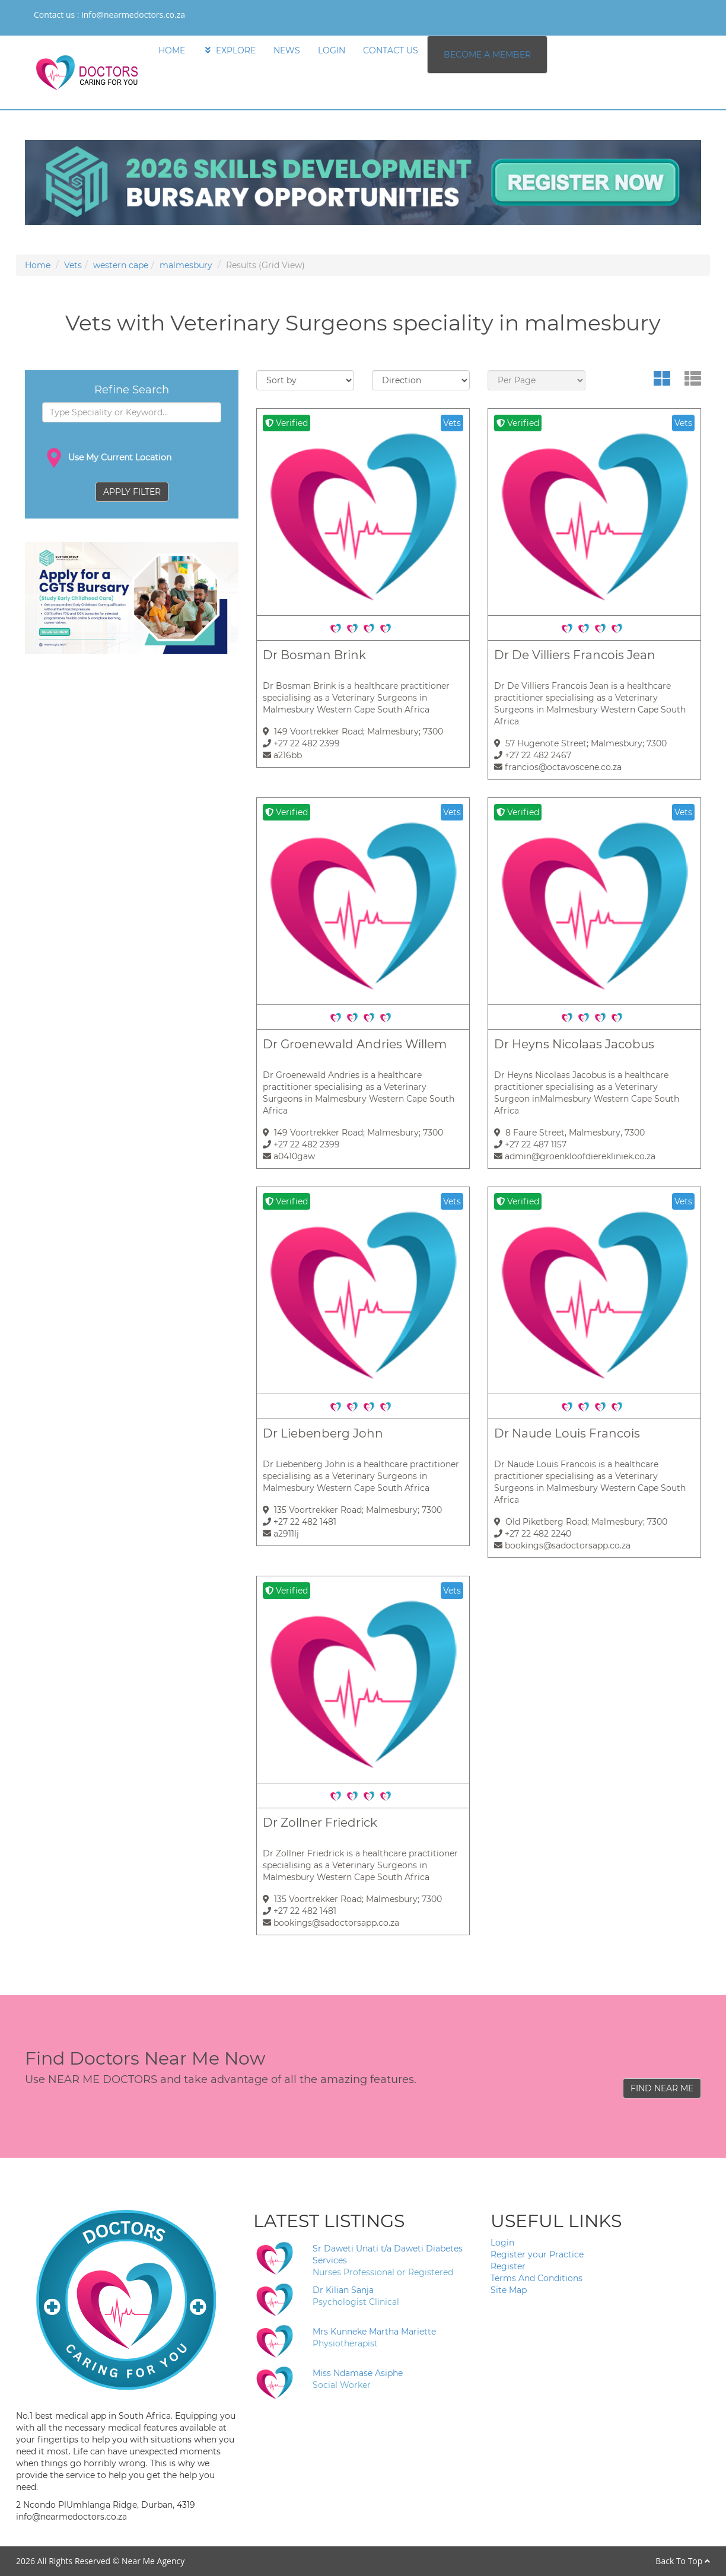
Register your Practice (537, 2254)
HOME (171, 50)
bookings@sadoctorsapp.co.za (562, 1545)
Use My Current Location (106, 458)
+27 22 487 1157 (530, 1144)
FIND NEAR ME (662, 2088)
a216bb (282, 755)
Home (37, 265)
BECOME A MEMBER (487, 54)
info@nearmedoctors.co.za (133, 14)
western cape (120, 265)
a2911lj (281, 1533)
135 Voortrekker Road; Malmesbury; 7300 (352, 1510)
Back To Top (682, 2561)
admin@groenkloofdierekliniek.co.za (574, 1156)
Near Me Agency (153, 2561)
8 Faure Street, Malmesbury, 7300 (569, 1132)
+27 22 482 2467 (532, 755)
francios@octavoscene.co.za (558, 767)
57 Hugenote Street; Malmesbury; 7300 (580, 743)
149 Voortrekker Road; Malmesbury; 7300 (353, 731)
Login (502, 2242)
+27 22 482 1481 (299, 1521)
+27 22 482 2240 (532, 1533)
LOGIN (331, 50)
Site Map (509, 2290)
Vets (73, 265)
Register (508, 2266)
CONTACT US (390, 50)
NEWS (286, 50)
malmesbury (186, 265)
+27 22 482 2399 (301, 743)
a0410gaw (289, 1156)
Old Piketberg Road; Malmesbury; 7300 (580, 1521)
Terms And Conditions (536, 2278)
